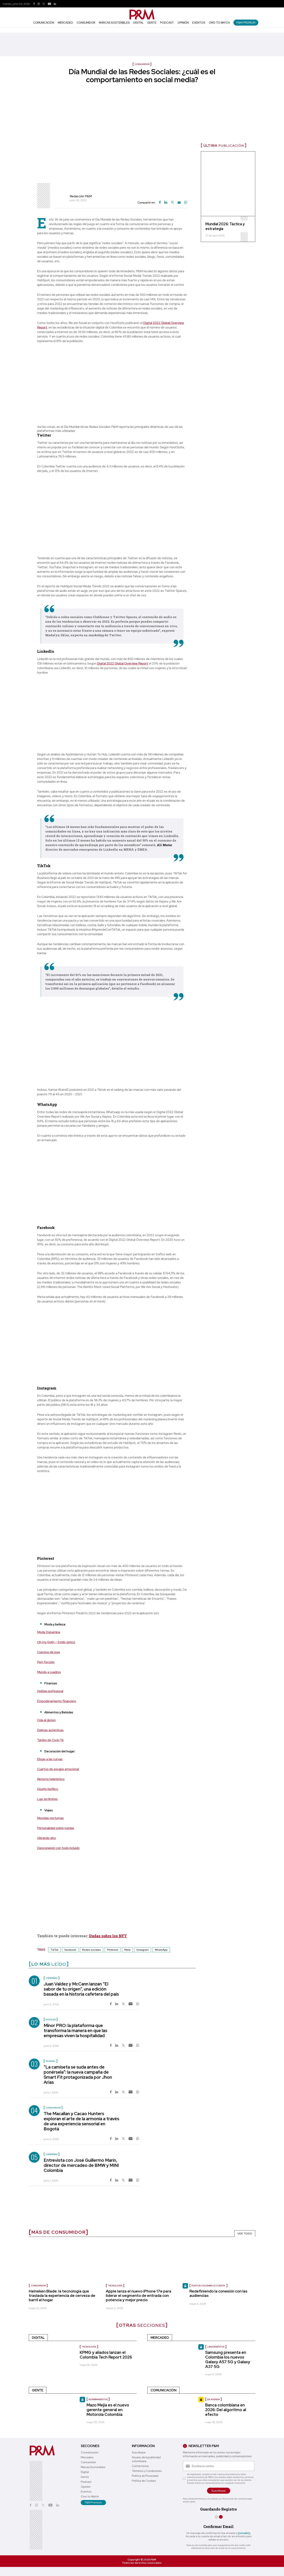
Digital (138, 22)
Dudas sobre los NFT (108, 1935)
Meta (127, 1949)
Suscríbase (139, 2452)
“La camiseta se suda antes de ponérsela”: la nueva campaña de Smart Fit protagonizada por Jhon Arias (78, 2074)
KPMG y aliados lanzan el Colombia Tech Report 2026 (106, 2355)
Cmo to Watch (219, 22)
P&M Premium (245, 22)
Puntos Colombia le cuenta (208, 2285)
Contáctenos (140, 2466)
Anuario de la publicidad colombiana (146, 2459)
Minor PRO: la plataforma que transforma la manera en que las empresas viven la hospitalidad (75, 2030)
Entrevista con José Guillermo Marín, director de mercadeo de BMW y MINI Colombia (81, 2165)
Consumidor (86, 22)
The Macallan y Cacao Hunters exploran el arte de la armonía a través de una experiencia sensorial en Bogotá (81, 2121)
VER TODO (244, 2233)
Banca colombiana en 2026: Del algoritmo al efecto (225, 2409)
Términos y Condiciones (147, 2471)
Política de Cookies (144, 2481)
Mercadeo (65, 22)
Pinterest (112, 1949)
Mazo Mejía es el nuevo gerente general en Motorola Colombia (108, 2409)
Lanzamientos (215, 2346)
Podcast (167, 22)
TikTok (54, 1949)
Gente (151, 22)
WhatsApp (161, 1949)
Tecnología (115, 2285)
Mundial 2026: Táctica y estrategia (225, 226)
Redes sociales (91, 1949)
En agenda (213, 2399)
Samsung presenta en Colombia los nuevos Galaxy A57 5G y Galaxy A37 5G (227, 2359)
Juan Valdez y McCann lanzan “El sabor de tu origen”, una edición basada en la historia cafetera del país (81, 1989)
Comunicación (43, 22)
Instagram (143, 1949)
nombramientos (98, 2399)
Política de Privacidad (145, 2476)
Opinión (183, 22)
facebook (70, 1949)
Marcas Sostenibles (114, 22)
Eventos (198, 22)
